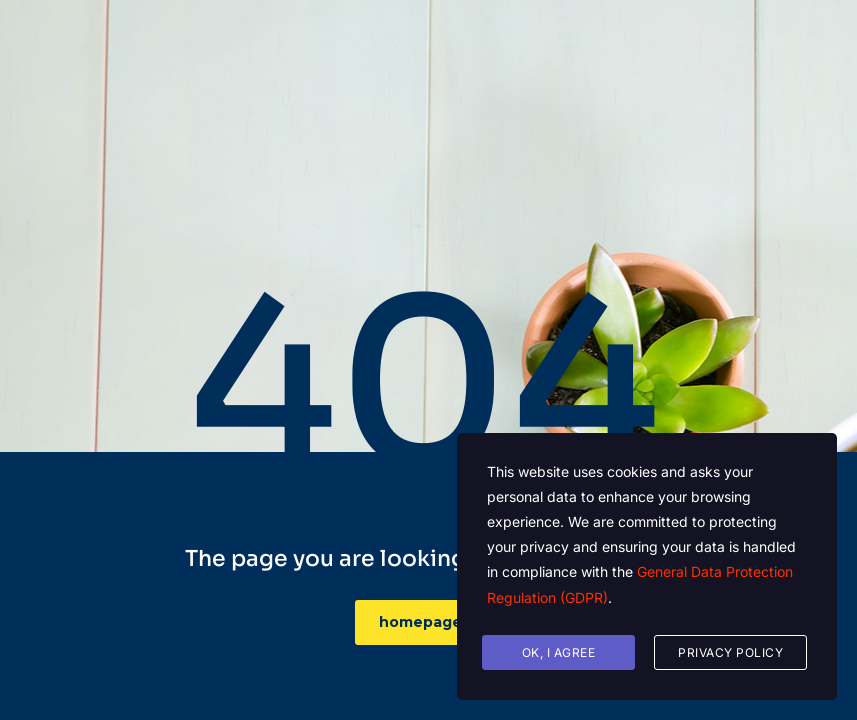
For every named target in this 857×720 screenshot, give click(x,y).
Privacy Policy (730, 652)
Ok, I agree (559, 652)
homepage (431, 622)
